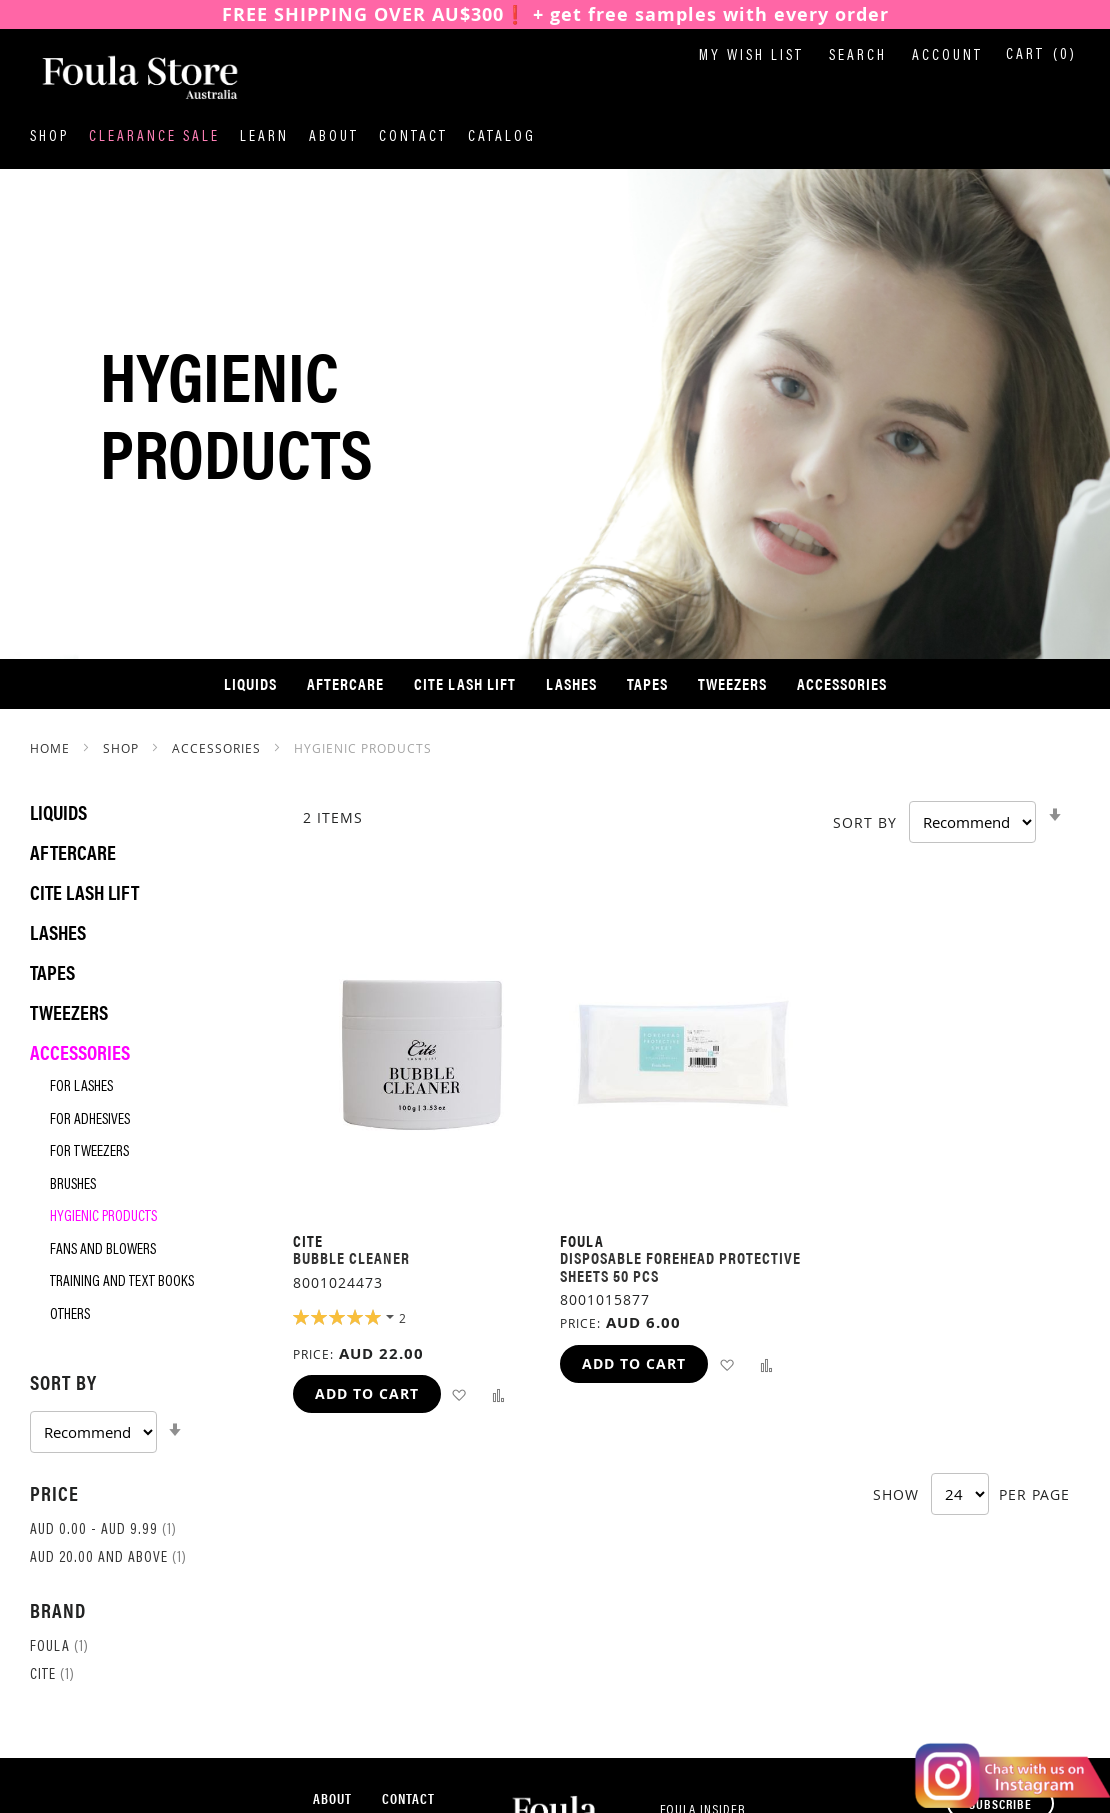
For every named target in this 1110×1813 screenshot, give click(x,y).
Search (858, 56)
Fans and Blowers (103, 1250)
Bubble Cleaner (351, 1257)
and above (108, 1558)
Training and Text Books (122, 1282)
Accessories (218, 748)
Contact (413, 137)
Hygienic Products (103, 1217)
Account (947, 56)
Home (52, 748)
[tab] (141, 1410)
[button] (459, 1394)
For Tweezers (89, 1152)
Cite (52, 1675)
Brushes (73, 1185)
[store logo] (130, 79)
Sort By (865, 822)
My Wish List (751, 56)
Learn (264, 137)
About (334, 137)
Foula (59, 1647)
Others (70, 1315)
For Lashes (81, 1087)
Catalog (502, 137)
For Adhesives (90, 1120)
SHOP (123, 748)
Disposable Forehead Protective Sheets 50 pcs (680, 1266)
